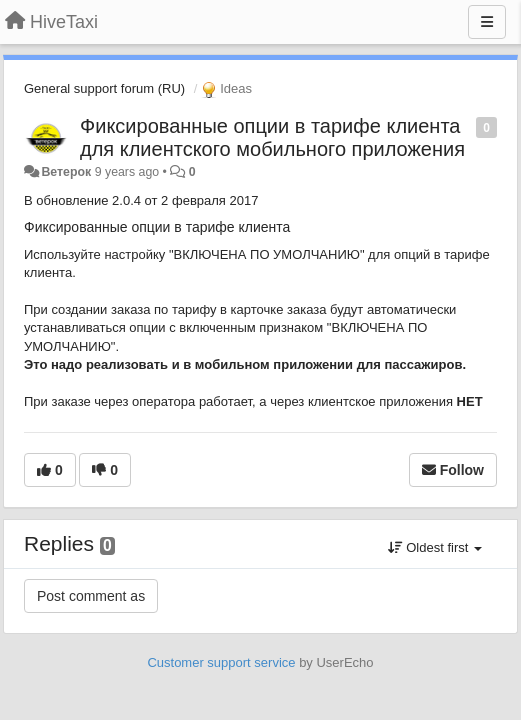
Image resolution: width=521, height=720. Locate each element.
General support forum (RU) (104, 88)
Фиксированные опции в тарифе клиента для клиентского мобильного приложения (272, 137)
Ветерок (66, 172)
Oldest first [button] (435, 547)
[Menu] (487, 22)
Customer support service (221, 662)
